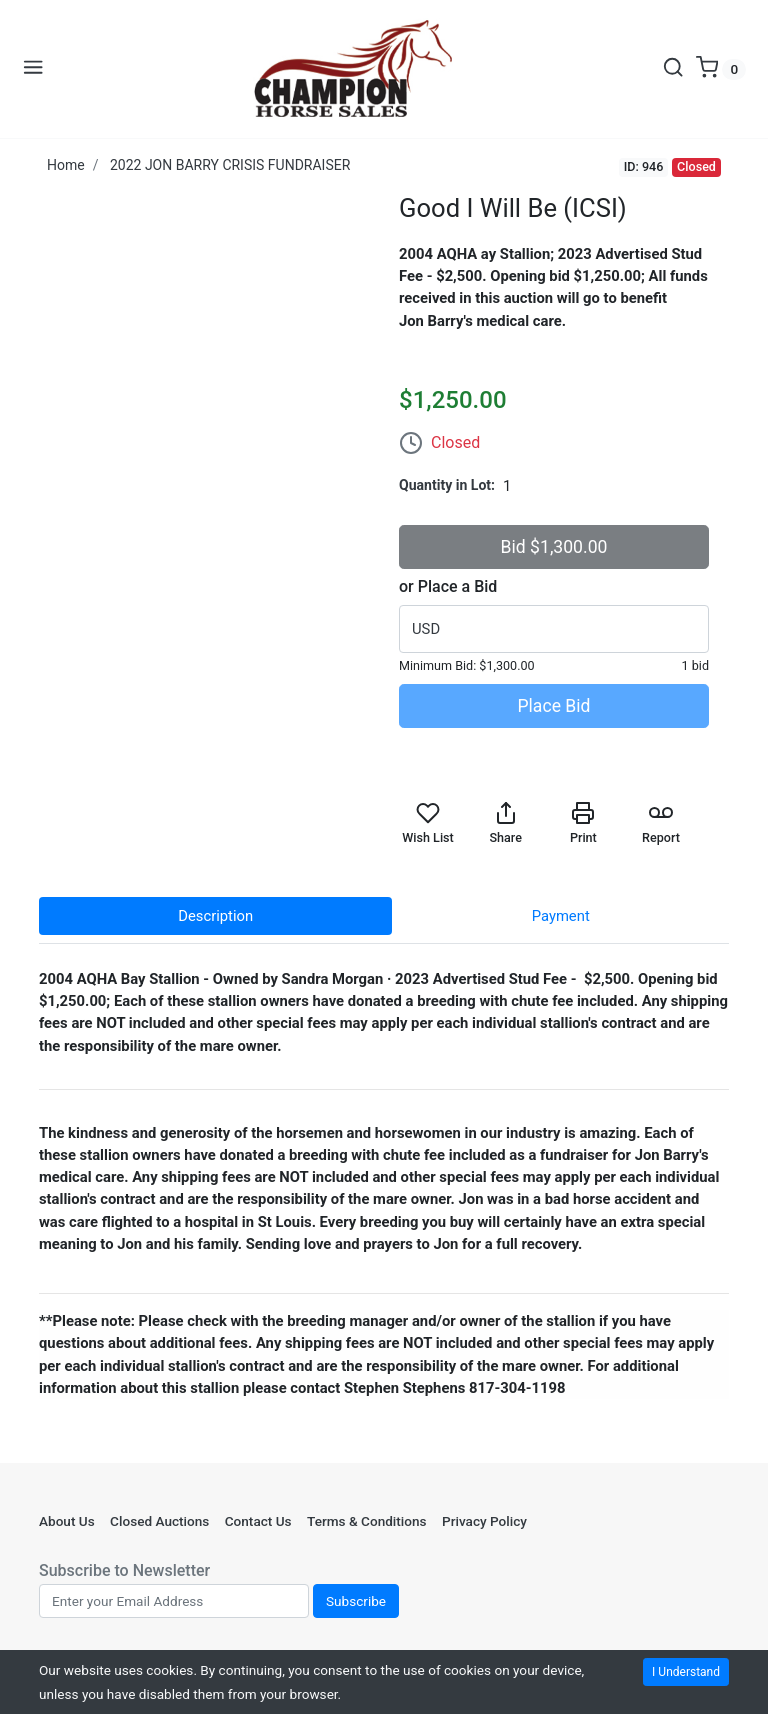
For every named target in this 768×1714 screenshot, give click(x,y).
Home (66, 165)
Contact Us (258, 1521)
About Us (67, 1521)
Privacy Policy (484, 1521)
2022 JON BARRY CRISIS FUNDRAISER (230, 165)
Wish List (428, 823)
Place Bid (553, 706)
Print (583, 823)
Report (661, 823)
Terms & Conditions (367, 1521)
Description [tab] (215, 916)
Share (505, 823)
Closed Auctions (159, 1521)
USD (426, 629)
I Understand (686, 1672)
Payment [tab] (561, 916)
